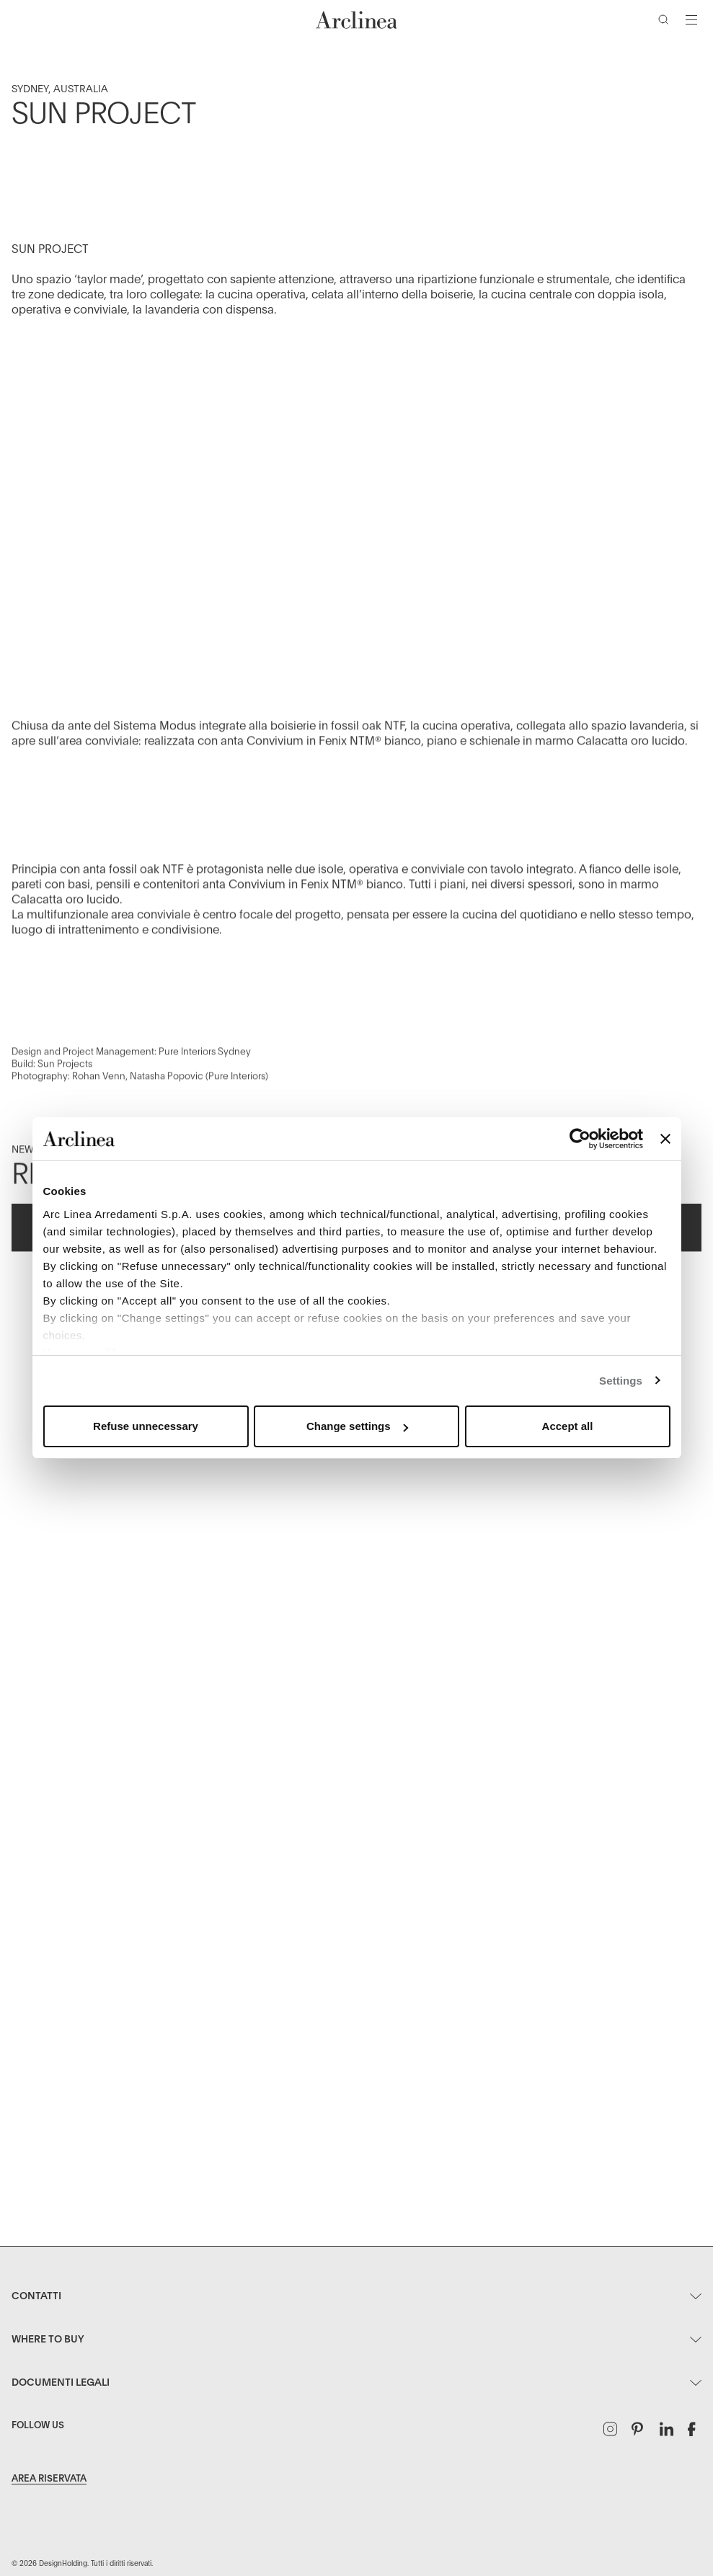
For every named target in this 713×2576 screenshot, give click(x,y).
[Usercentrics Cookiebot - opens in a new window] (580, 1139)
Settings (620, 1380)
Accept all (567, 1426)
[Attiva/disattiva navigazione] (691, 19)
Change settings (357, 1426)
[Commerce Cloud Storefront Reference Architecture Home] (357, 19)
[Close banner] (665, 1139)
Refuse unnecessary (145, 1426)
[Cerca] (666, 22)
